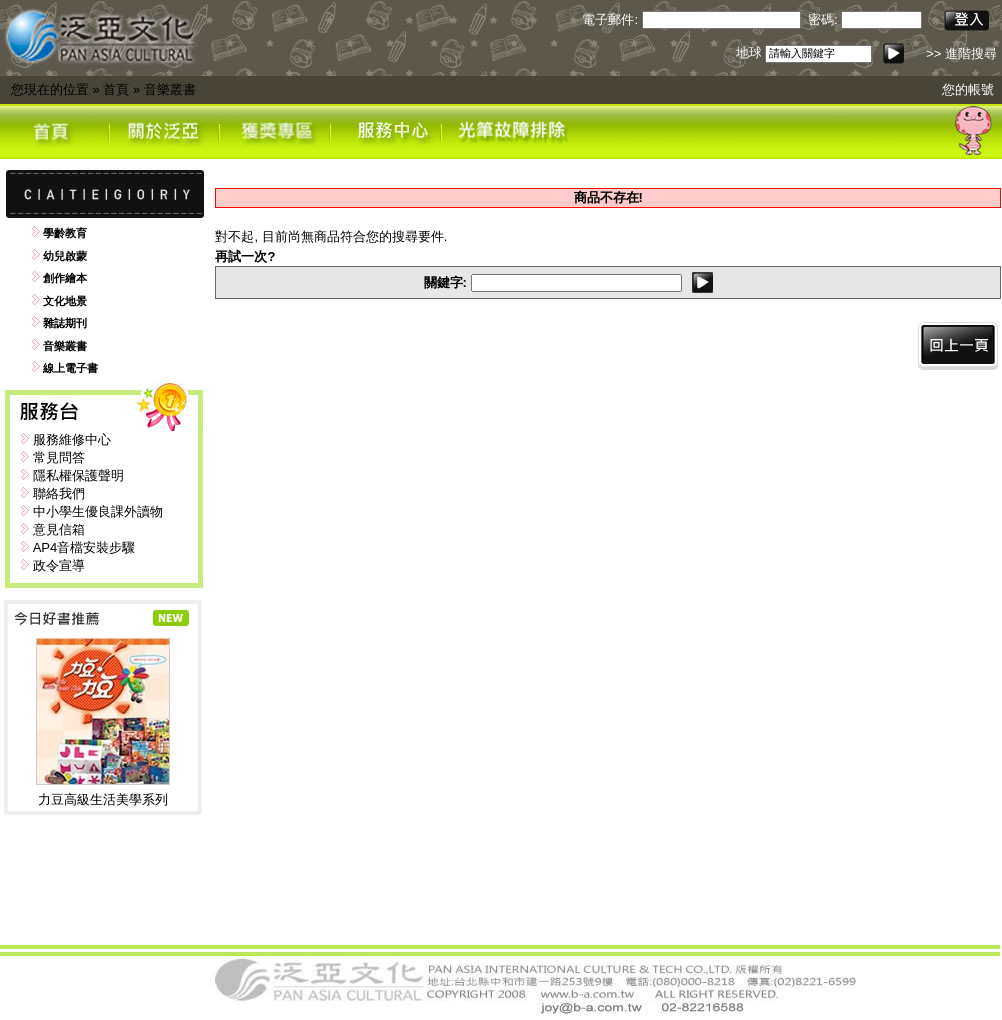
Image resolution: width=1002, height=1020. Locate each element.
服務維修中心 (72, 439)
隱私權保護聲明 (78, 475)
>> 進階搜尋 (961, 53)
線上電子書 (70, 368)
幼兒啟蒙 (65, 256)
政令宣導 (59, 565)
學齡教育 (65, 233)
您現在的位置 (50, 89)
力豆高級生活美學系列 (103, 799)
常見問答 (59, 457)
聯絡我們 (59, 493)
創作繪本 (65, 278)
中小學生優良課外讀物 (98, 511)
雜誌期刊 (65, 323)
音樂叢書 (170, 89)
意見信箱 (59, 529)
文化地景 (65, 301)
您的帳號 (968, 89)
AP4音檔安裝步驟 (84, 547)
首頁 (116, 89)
